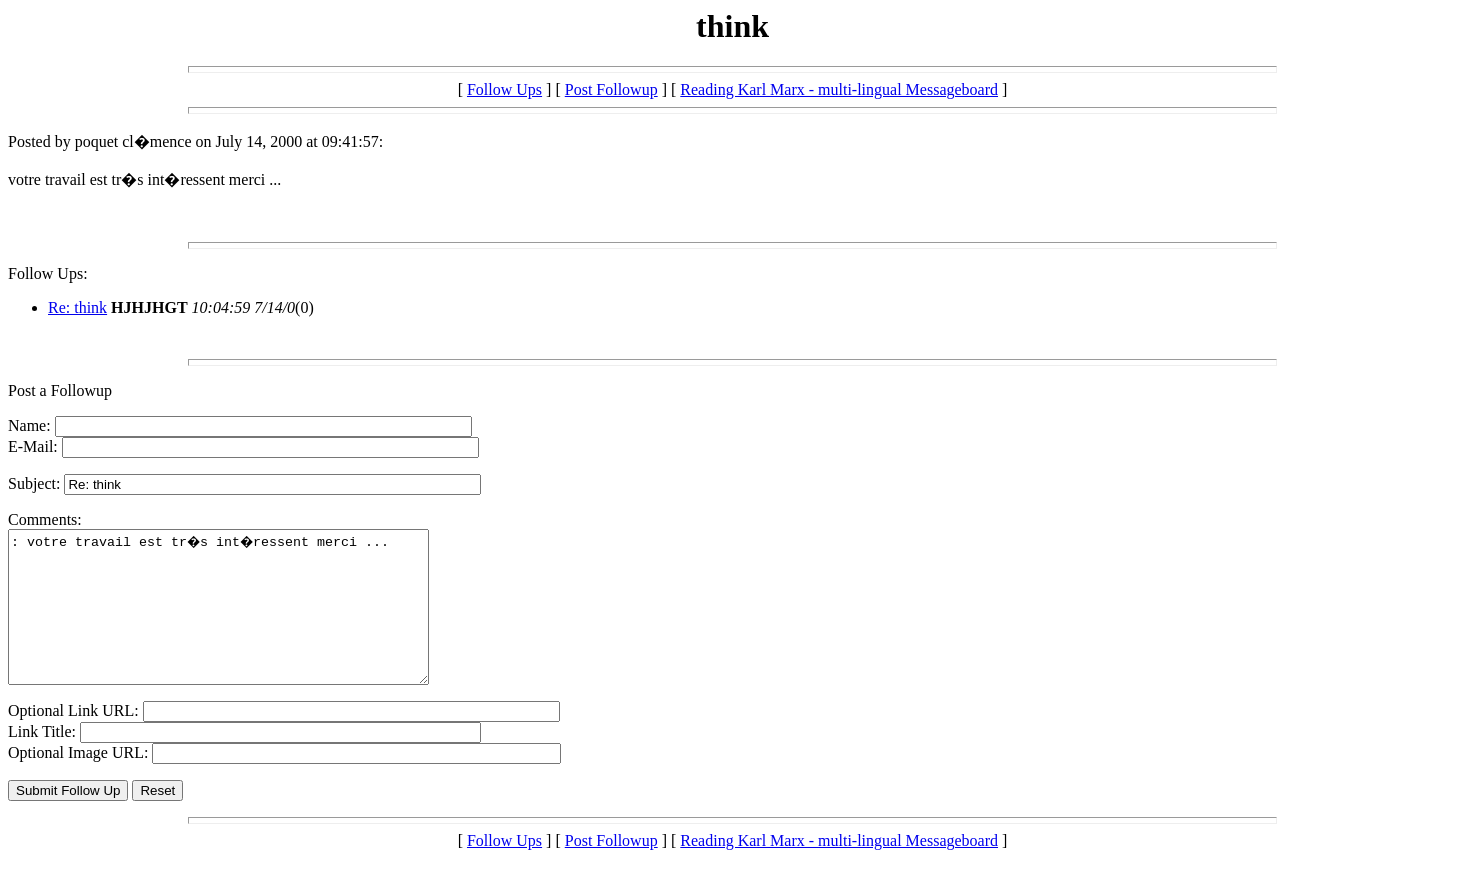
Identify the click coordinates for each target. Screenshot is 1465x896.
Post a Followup (60, 390)
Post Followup (611, 89)
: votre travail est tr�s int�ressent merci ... (243, 622)
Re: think (77, 307)
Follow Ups (504, 89)
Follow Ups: (48, 273)
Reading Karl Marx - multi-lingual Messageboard (839, 89)
